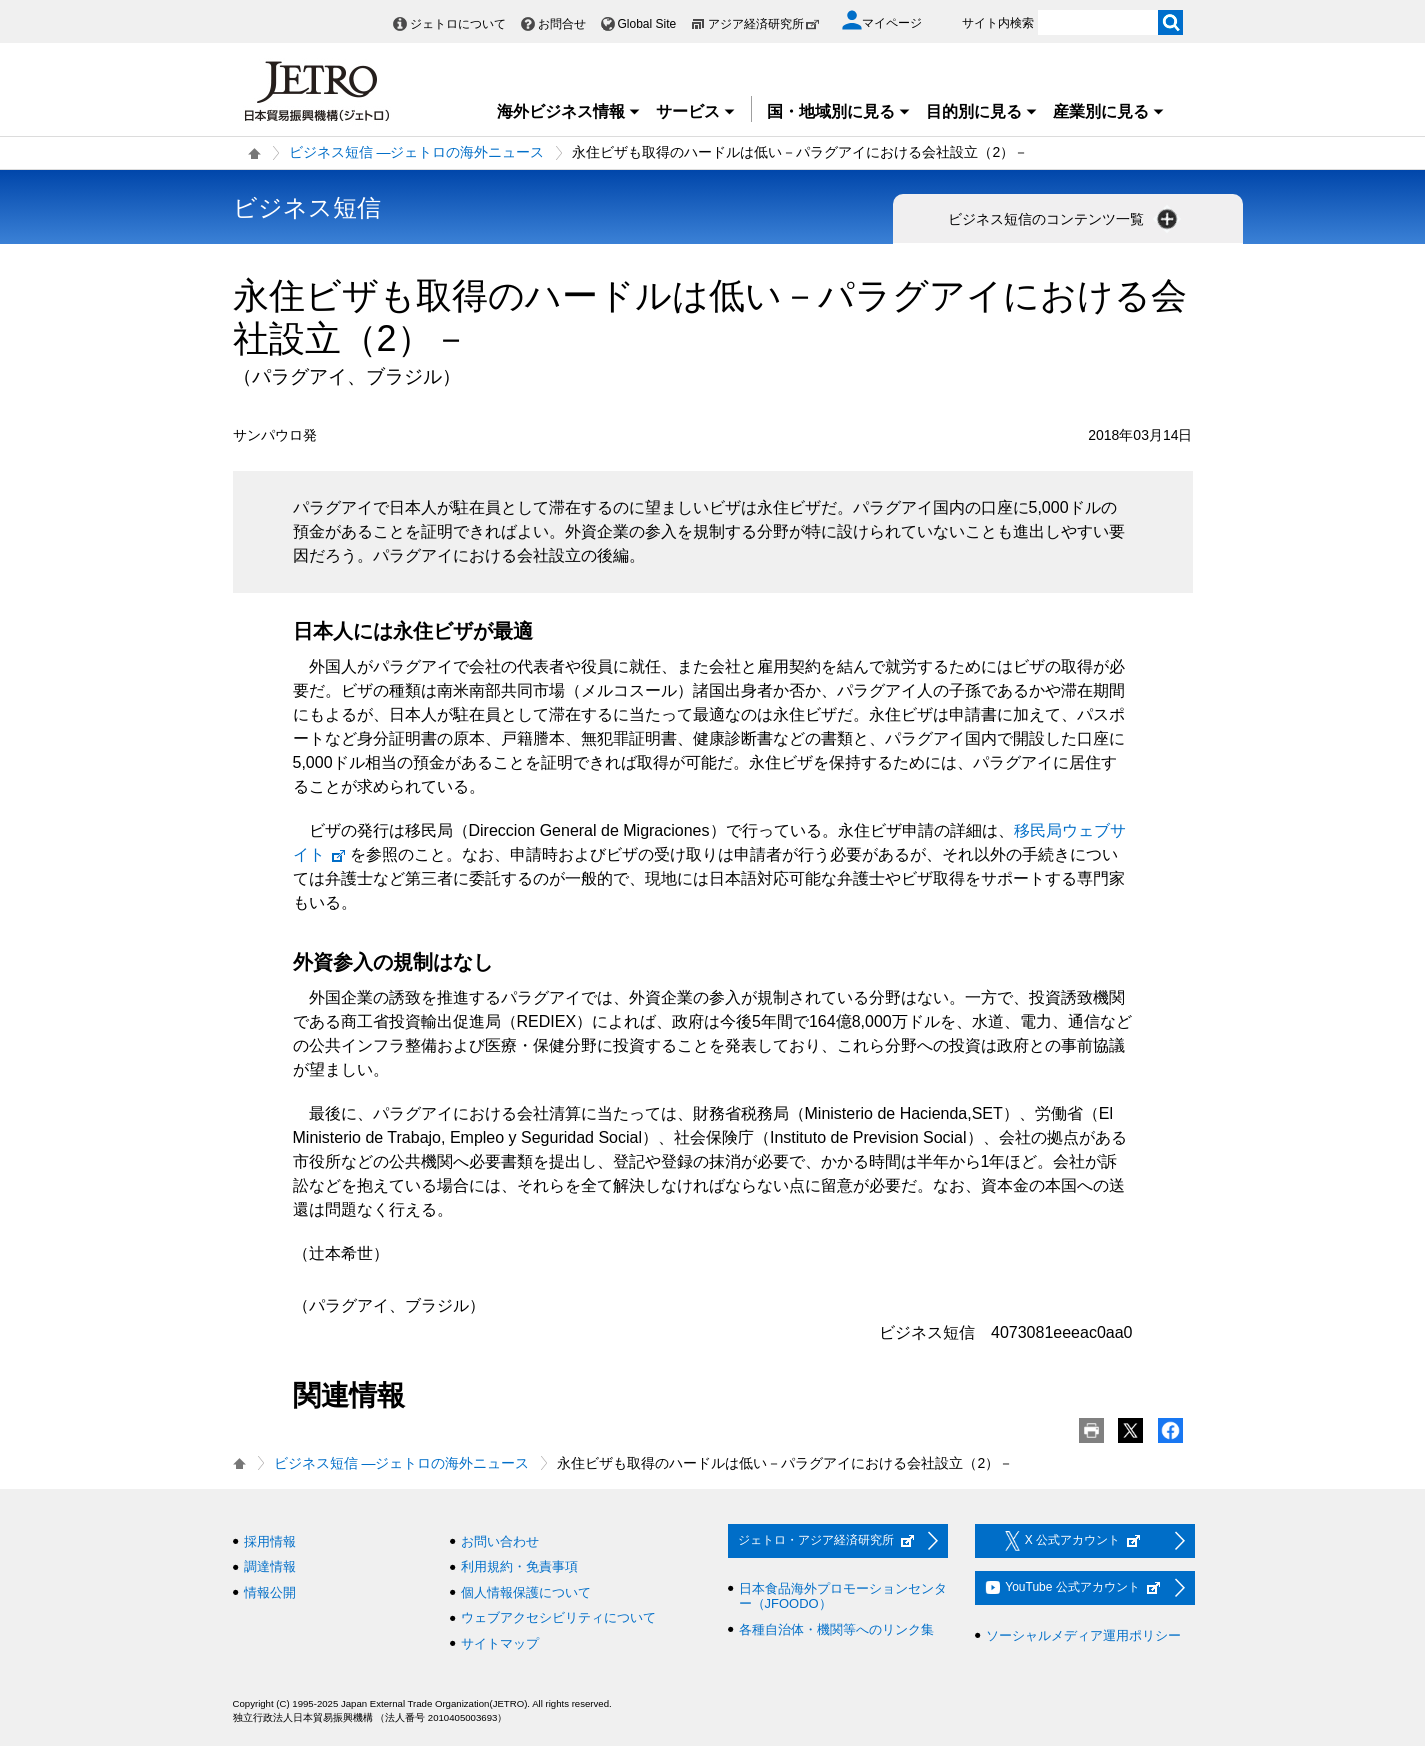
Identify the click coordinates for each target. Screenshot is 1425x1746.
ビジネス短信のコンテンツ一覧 (1065, 219)
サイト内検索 (998, 23)
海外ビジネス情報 (569, 111)
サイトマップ (500, 1643)
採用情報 (270, 1541)
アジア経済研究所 (764, 24)
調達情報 (270, 1566)
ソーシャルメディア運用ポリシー (1083, 1635)
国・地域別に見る (839, 111)
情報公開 (270, 1592)
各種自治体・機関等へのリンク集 (836, 1629)
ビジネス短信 (307, 207)
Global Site (647, 24)
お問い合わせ (500, 1541)
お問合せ (562, 24)
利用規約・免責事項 (519, 1566)
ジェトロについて (458, 24)
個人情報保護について (526, 1592)
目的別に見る (982, 111)
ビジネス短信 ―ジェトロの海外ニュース (417, 152)
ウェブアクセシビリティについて (558, 1617)
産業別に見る (1109, 111)
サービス (696, 111)
